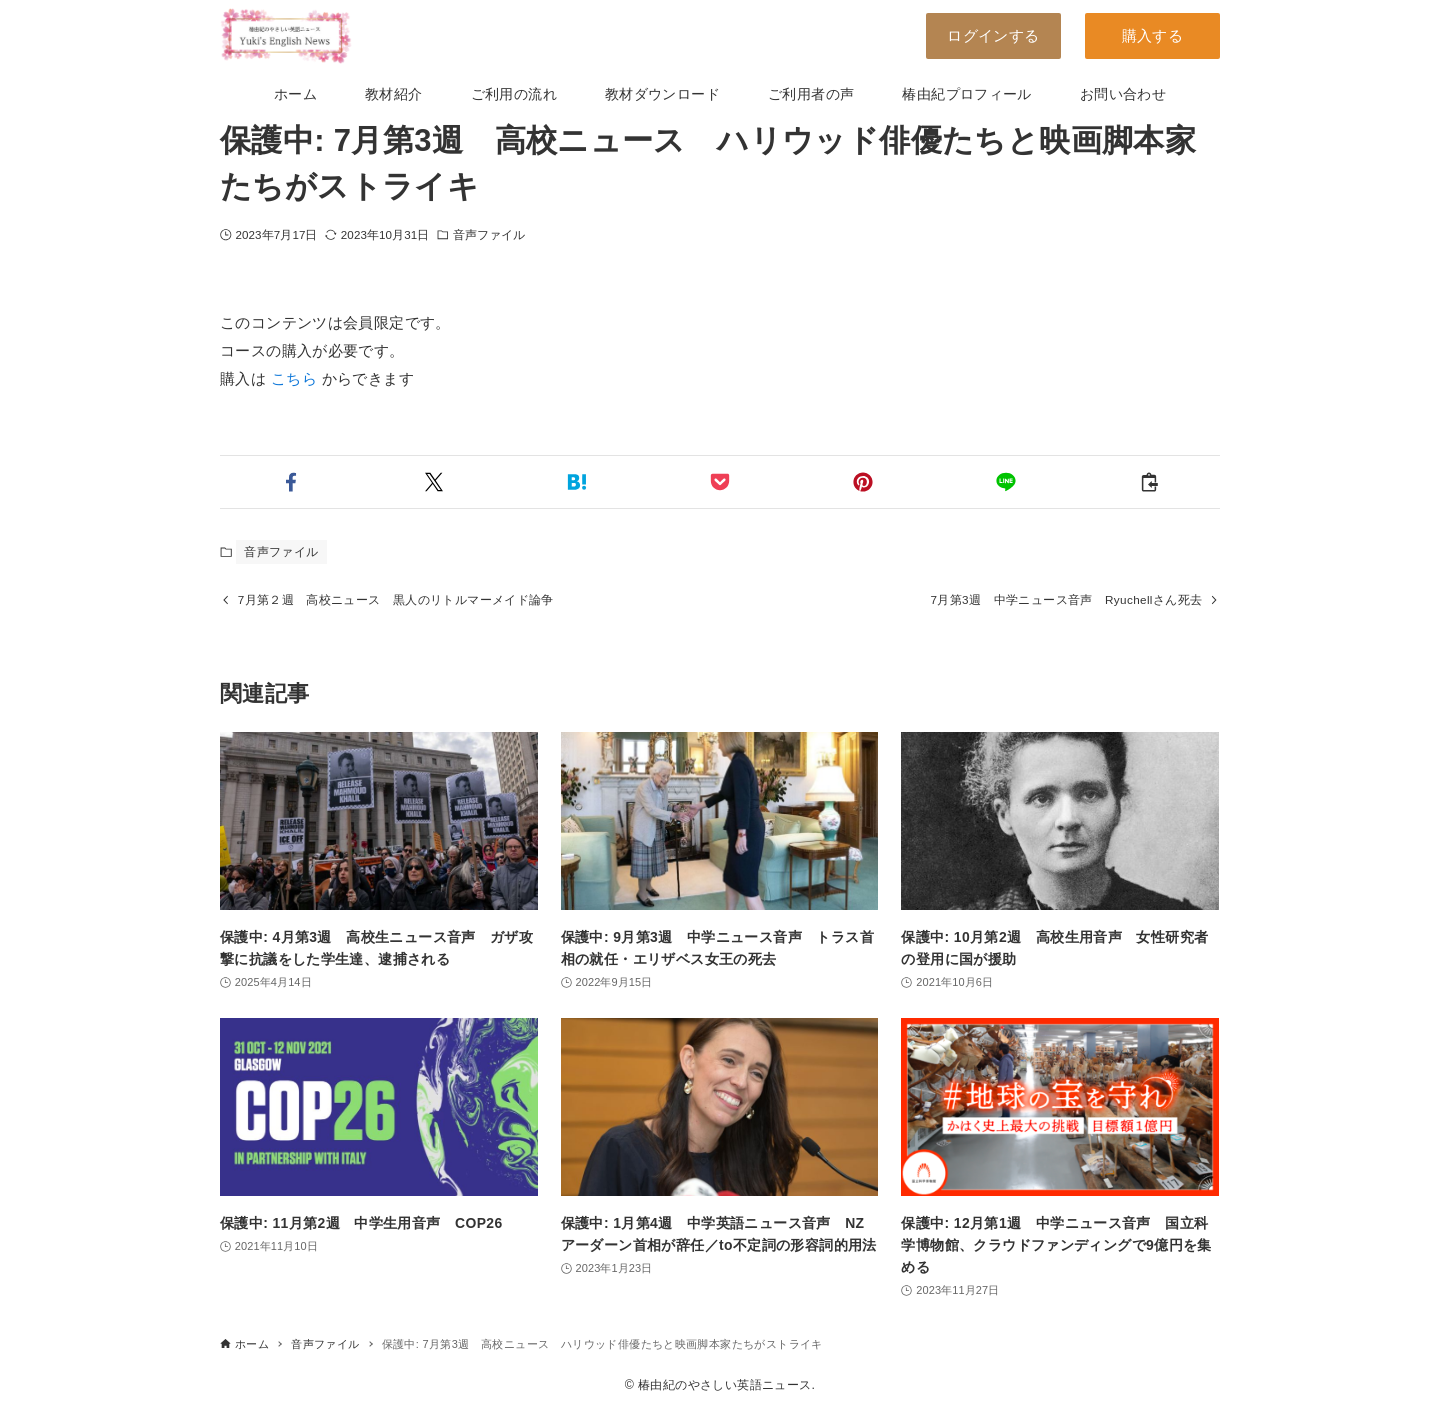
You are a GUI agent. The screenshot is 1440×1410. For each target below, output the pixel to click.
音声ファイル (489, 234)
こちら (294, 378)
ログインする (993, 35)
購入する (1153, 35)
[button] (291, 482)
